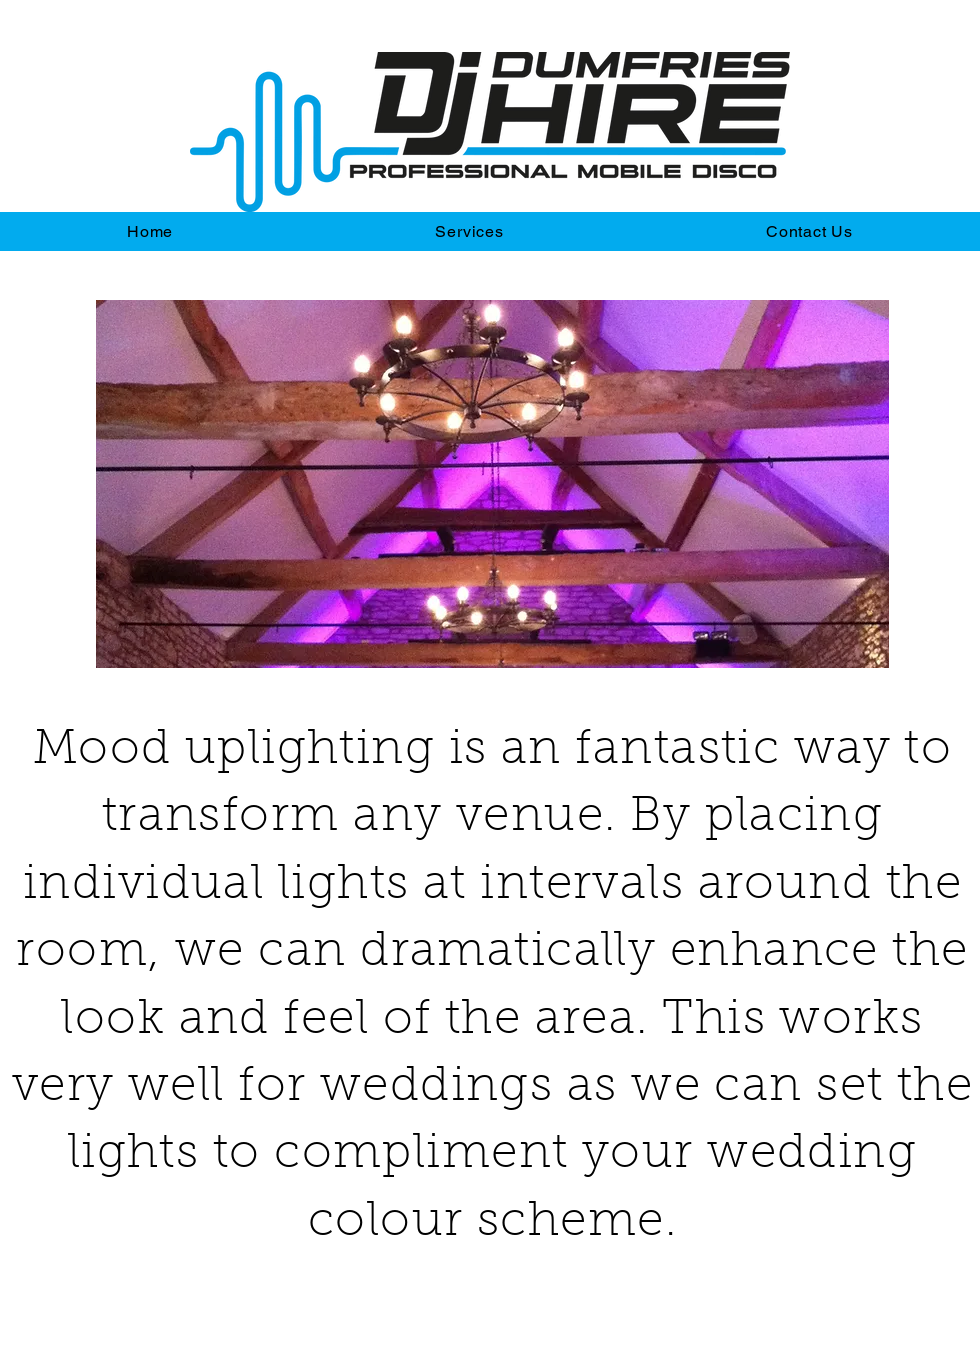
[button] (492, 484)
